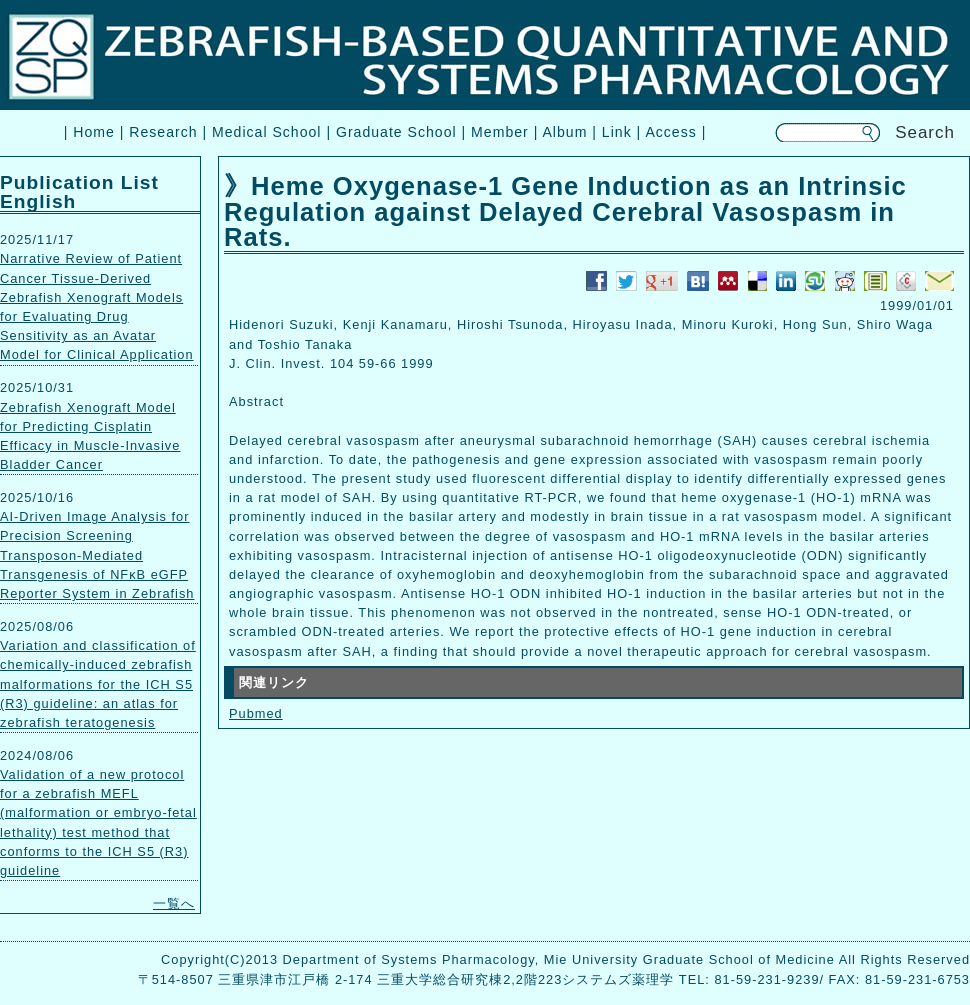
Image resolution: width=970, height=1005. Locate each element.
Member (500, 132)
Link (617, 132)
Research (163, 132)
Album (564, 132)
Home (94, 132)
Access (670, 132)
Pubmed (256, 713)
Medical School (266, 132)
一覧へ (174, 903)
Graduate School (396, 132)
